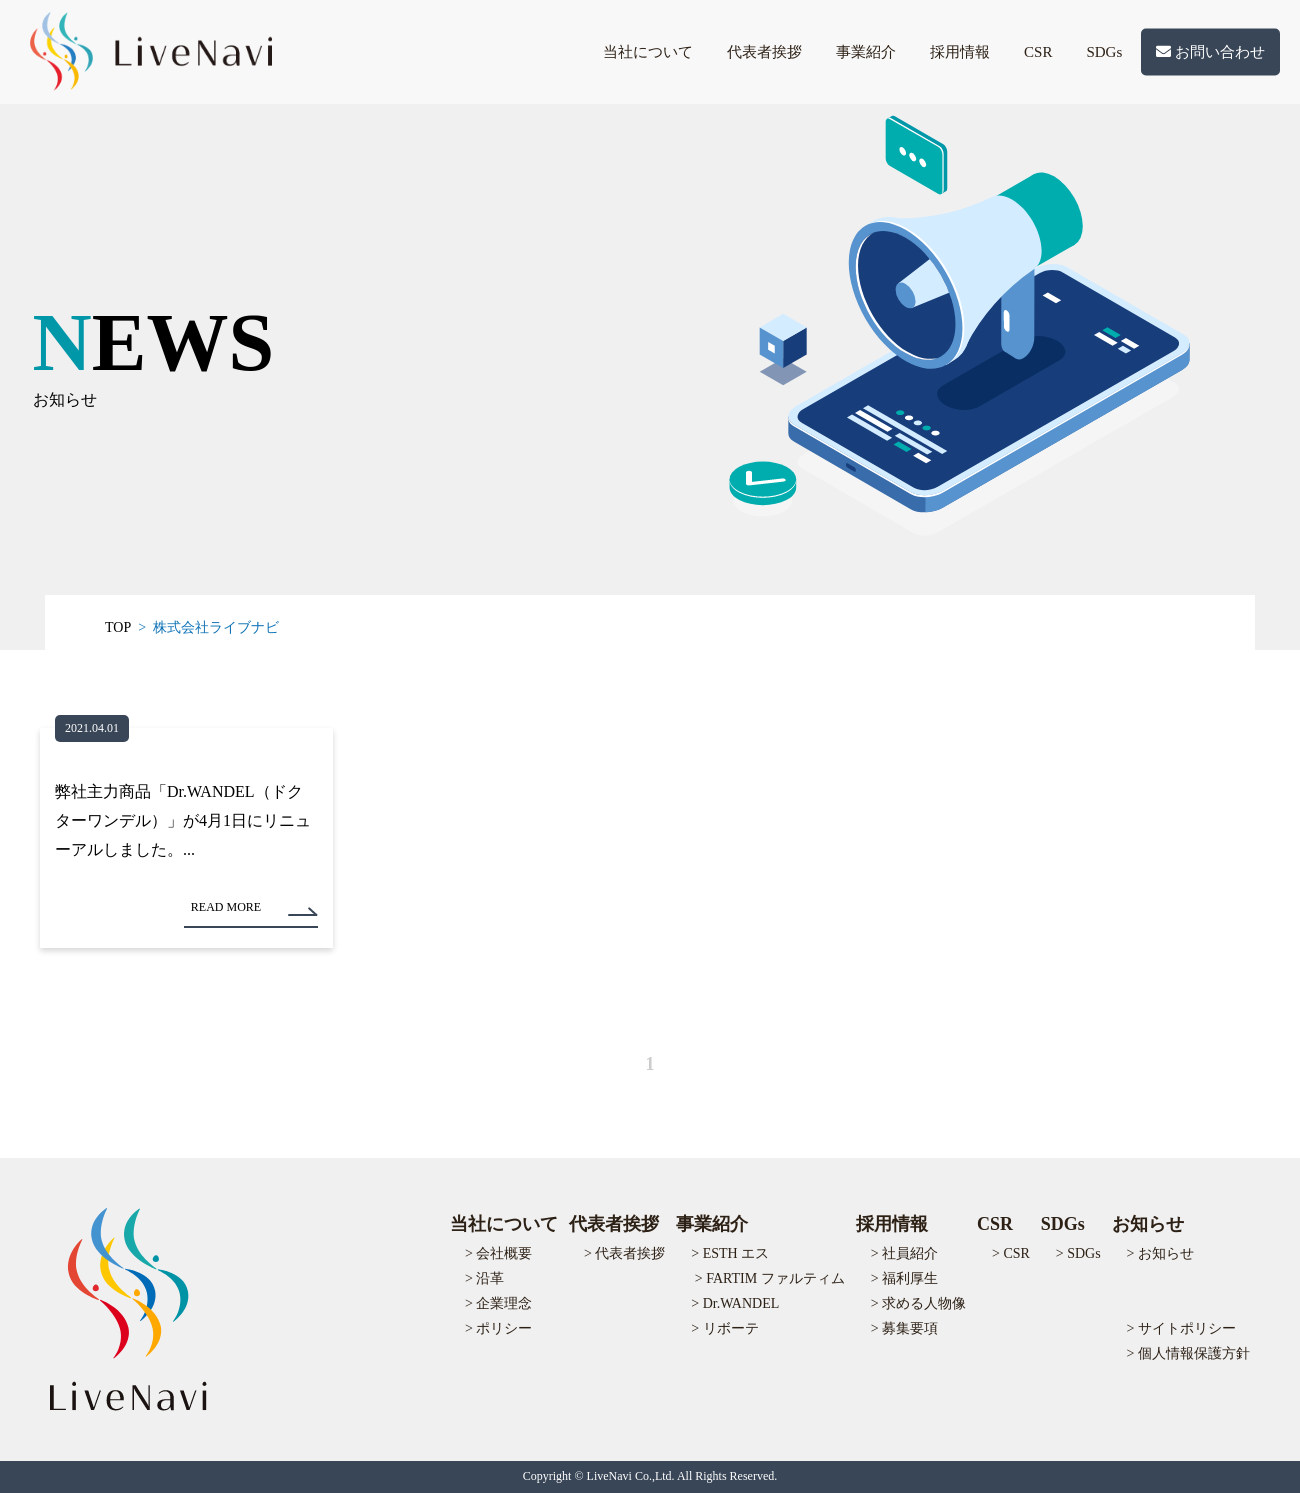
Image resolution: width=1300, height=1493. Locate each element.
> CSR (1011, 1253)
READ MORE (226, 907)
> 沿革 (484, 1278)
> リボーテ (724, 1328)
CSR (1038, 52)
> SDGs (1078, 1253)
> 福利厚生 (904, 1278)
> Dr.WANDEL (735, 1303)
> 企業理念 (498, 1303)
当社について (648, 52)
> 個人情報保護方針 (1188, 1353)
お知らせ (1148, 1224)
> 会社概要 (498, 1253)
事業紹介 (866, 52)
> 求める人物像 (918, 1303)
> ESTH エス (730, 1253)
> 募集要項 (904, 1328)
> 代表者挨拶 (624, 1253)
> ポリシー (498, 1328)
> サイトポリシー (1181, 1328)
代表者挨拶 (764, 52)
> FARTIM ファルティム (770, 1278)
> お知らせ (1160, 1253)
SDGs (1104, 52)
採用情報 (960, 52)
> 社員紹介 (904, 1253)
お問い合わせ (1210, 52)
